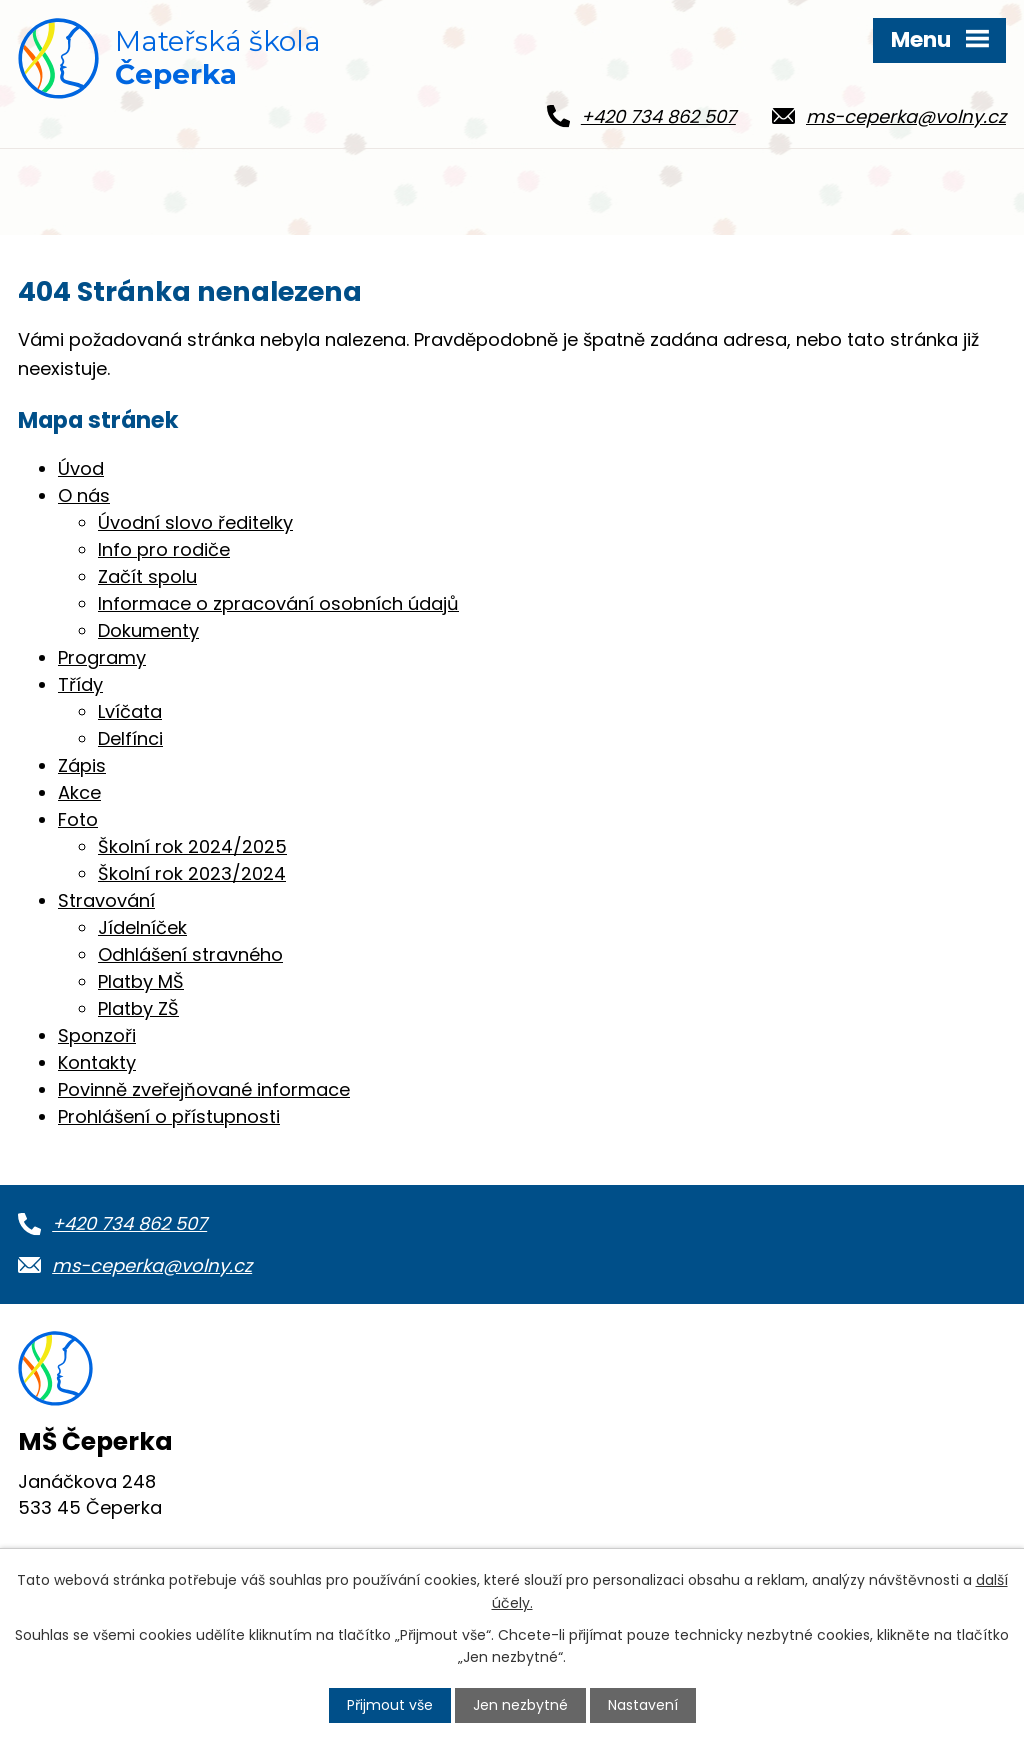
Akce (79, 792)
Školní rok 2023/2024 (192, 873)
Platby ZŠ (138, 1008)
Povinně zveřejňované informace (204, 1089)
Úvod (81, 468)
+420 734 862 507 (129, 1223)
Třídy (80, 684)
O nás (84, 495)
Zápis (82, 765)
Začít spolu (147, 576)
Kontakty (97, 1062)
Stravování (106, 900)
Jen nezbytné (520, 1705)
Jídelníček (142, 927)
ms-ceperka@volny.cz (152, 1265)
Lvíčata (130, 711)
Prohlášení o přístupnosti (169, 1116)
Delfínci (130, 738)
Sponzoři (97, 1035)
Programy (102, 657)
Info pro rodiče (164, 549)
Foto (78, 819)
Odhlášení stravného (190, 954)
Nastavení (643, 1705)
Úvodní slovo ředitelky (195, 522)
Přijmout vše (390, 1705)
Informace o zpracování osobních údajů (278, 603)
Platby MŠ (141, 981)
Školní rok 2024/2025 (192, 846)
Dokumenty (148, 630)
